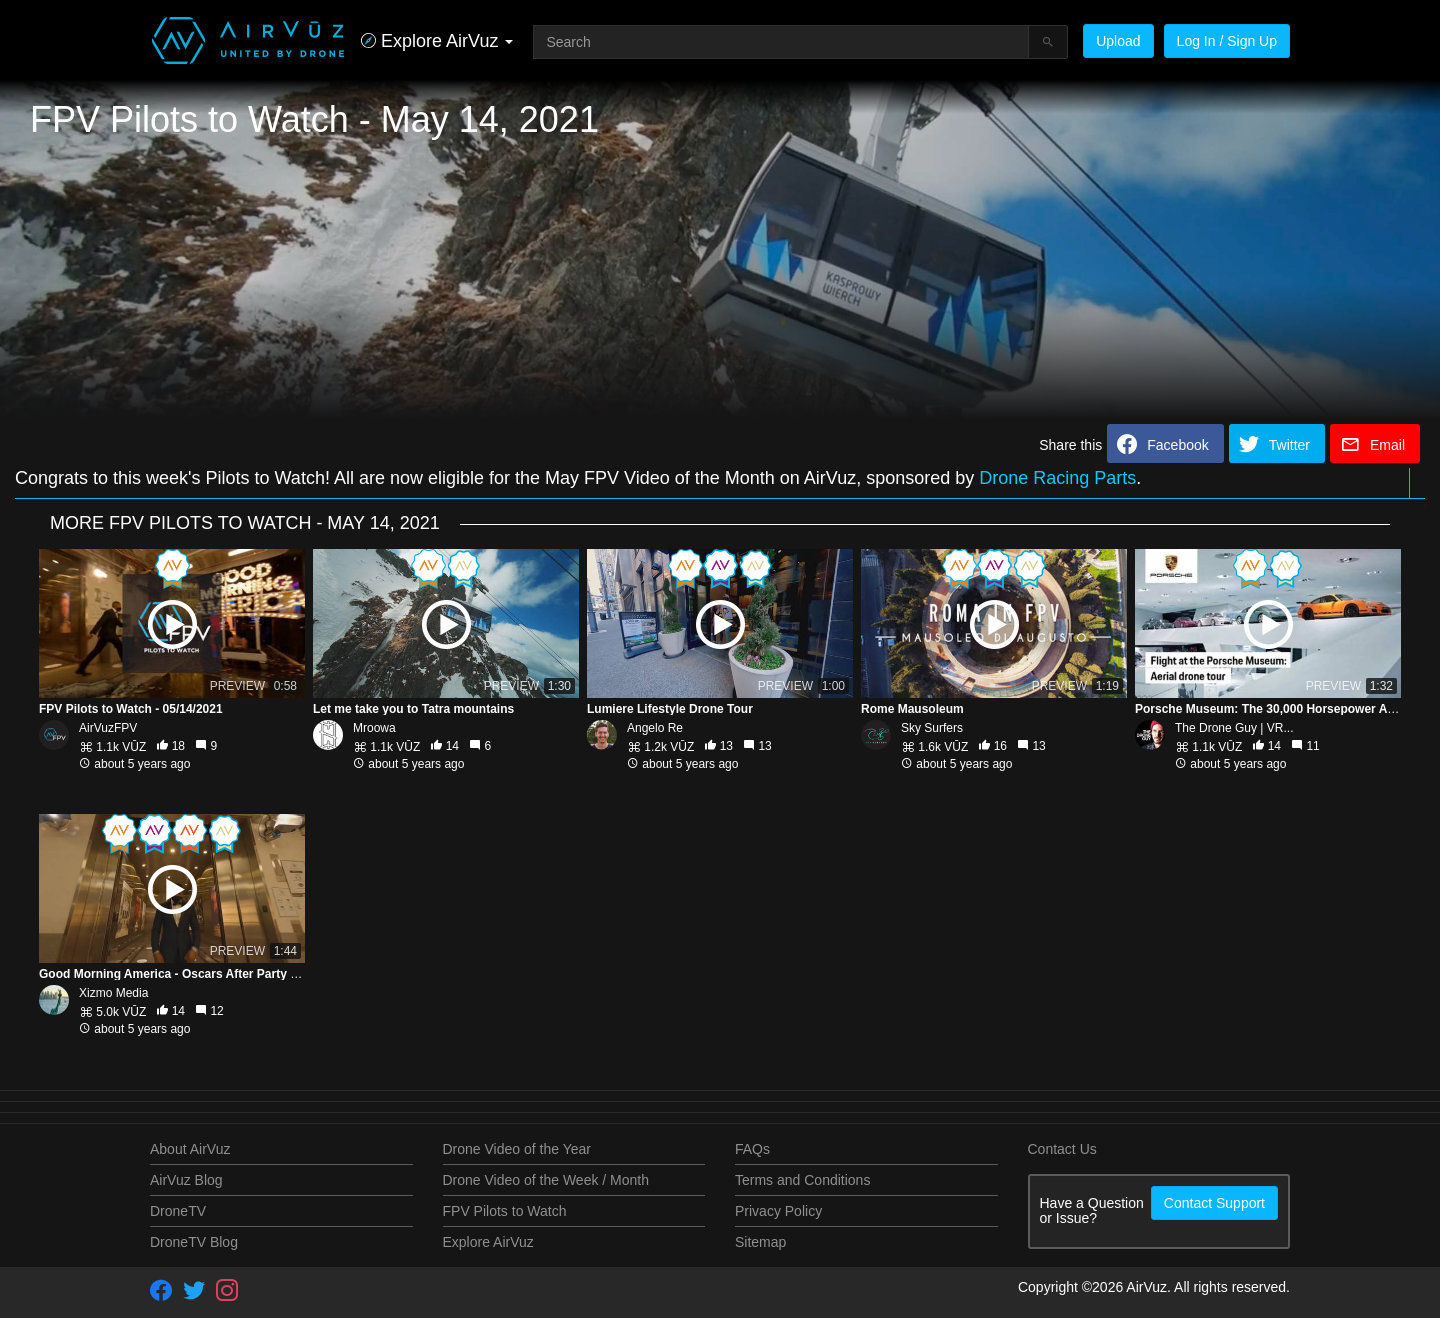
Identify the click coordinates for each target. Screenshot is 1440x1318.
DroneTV (178, 1211)
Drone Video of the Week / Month (546, 1180)
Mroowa (374, 728)
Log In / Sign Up (1227, 41)
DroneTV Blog (194, 1242)
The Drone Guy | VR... (1234, 728)
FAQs (752, 1149)
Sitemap (760, 1242)
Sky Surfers (932, 728)
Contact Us (1062, 1149)
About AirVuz (190, 1149)
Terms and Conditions (802, 1180)
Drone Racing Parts (1057, 478)
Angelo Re (655, 728)
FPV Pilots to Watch (505, 1211)
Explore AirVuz (488, 1242)
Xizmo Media (113, 993)
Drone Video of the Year (517, 1149)
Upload (1118, 41)
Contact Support (1214, 1203)
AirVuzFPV (108, 728)
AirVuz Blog (186, 1180)
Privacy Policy (778, 1211)
